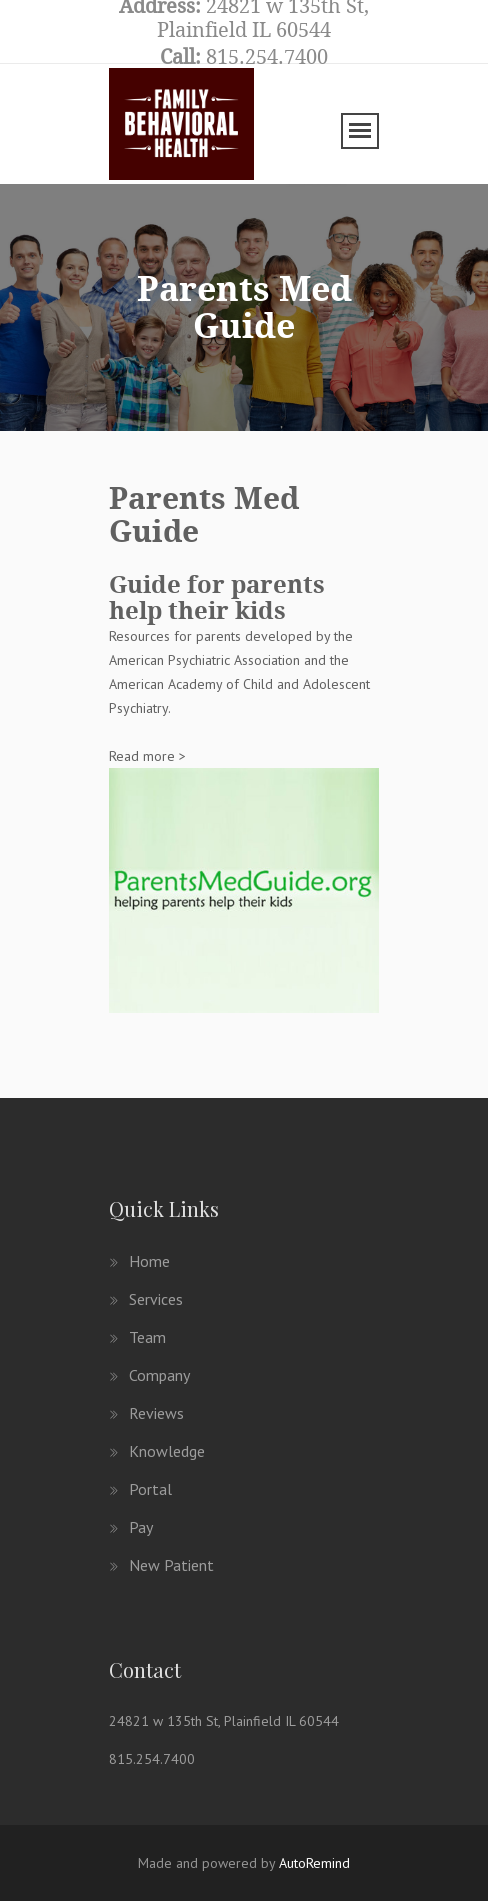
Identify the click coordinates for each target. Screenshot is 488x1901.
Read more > (147, 756)
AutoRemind (314, 1863)
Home (139, 1261)
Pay (131, 1527)
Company (149, 1375)
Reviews (146, 1413)
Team (137, 1337)
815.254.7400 (152, 1759)
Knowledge (157, 1451)
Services (146, 1299)
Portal (140, 1489)
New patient (161, 1565)
